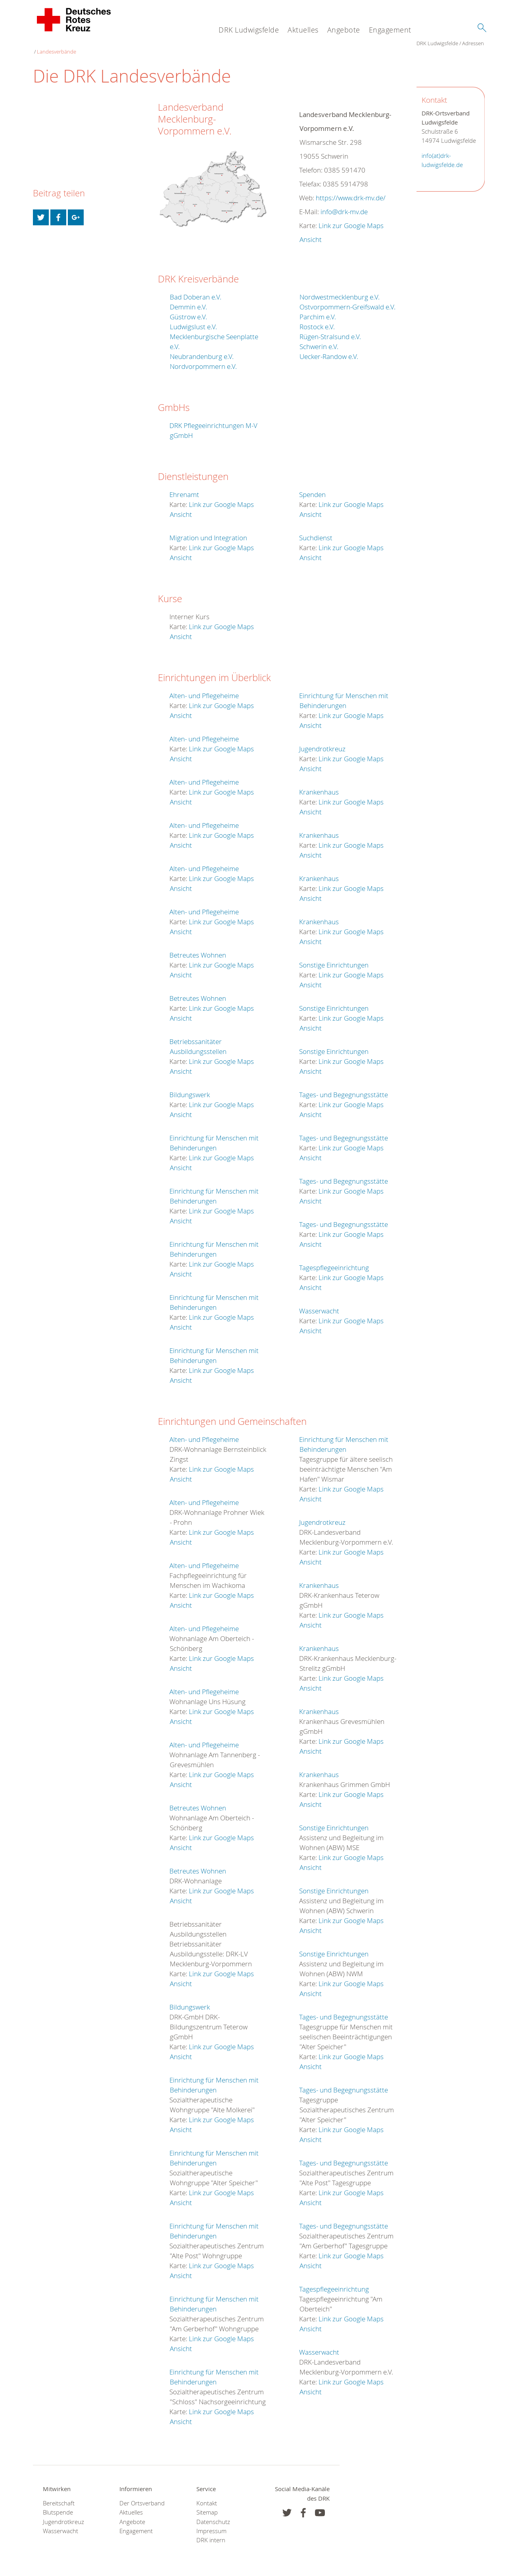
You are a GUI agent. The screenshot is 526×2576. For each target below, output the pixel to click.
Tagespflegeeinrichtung (334, 1259)
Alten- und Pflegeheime (204, 687)
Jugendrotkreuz (322, 740)
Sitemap (207, 2504)
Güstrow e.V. (188, 308)
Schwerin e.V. (318, 338)
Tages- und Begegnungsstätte (343, 1086)
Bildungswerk (189, 1086)
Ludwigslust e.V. (193, 318)
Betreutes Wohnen (197, 947)
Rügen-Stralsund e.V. (330, 328)
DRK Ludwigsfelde (249, 30)
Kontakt (206, 2495)
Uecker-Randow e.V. (328, 348)
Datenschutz (213, 2514)
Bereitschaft (59, 2495)
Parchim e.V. (317, 308)
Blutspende (58, 2504)
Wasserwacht (319, 1302)
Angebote (343, 30)
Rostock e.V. (317, 318)
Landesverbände (124, 43)
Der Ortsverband (142, 2495)
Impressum (211, 2523)
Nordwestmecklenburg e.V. (339, 289)
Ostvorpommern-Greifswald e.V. (347, 298)
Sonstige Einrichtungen (334, 957)
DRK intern (210, 2532)
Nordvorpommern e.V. (203, 358)
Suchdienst (315, 529)
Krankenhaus (319, 784)
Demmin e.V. (188, 298)
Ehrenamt (184, 486)
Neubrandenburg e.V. (202, 348)
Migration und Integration (208, 529)
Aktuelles (303, 30)
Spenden (312, 486)
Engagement (390, 30)
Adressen (89, 43)
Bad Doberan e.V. (195, 289)
